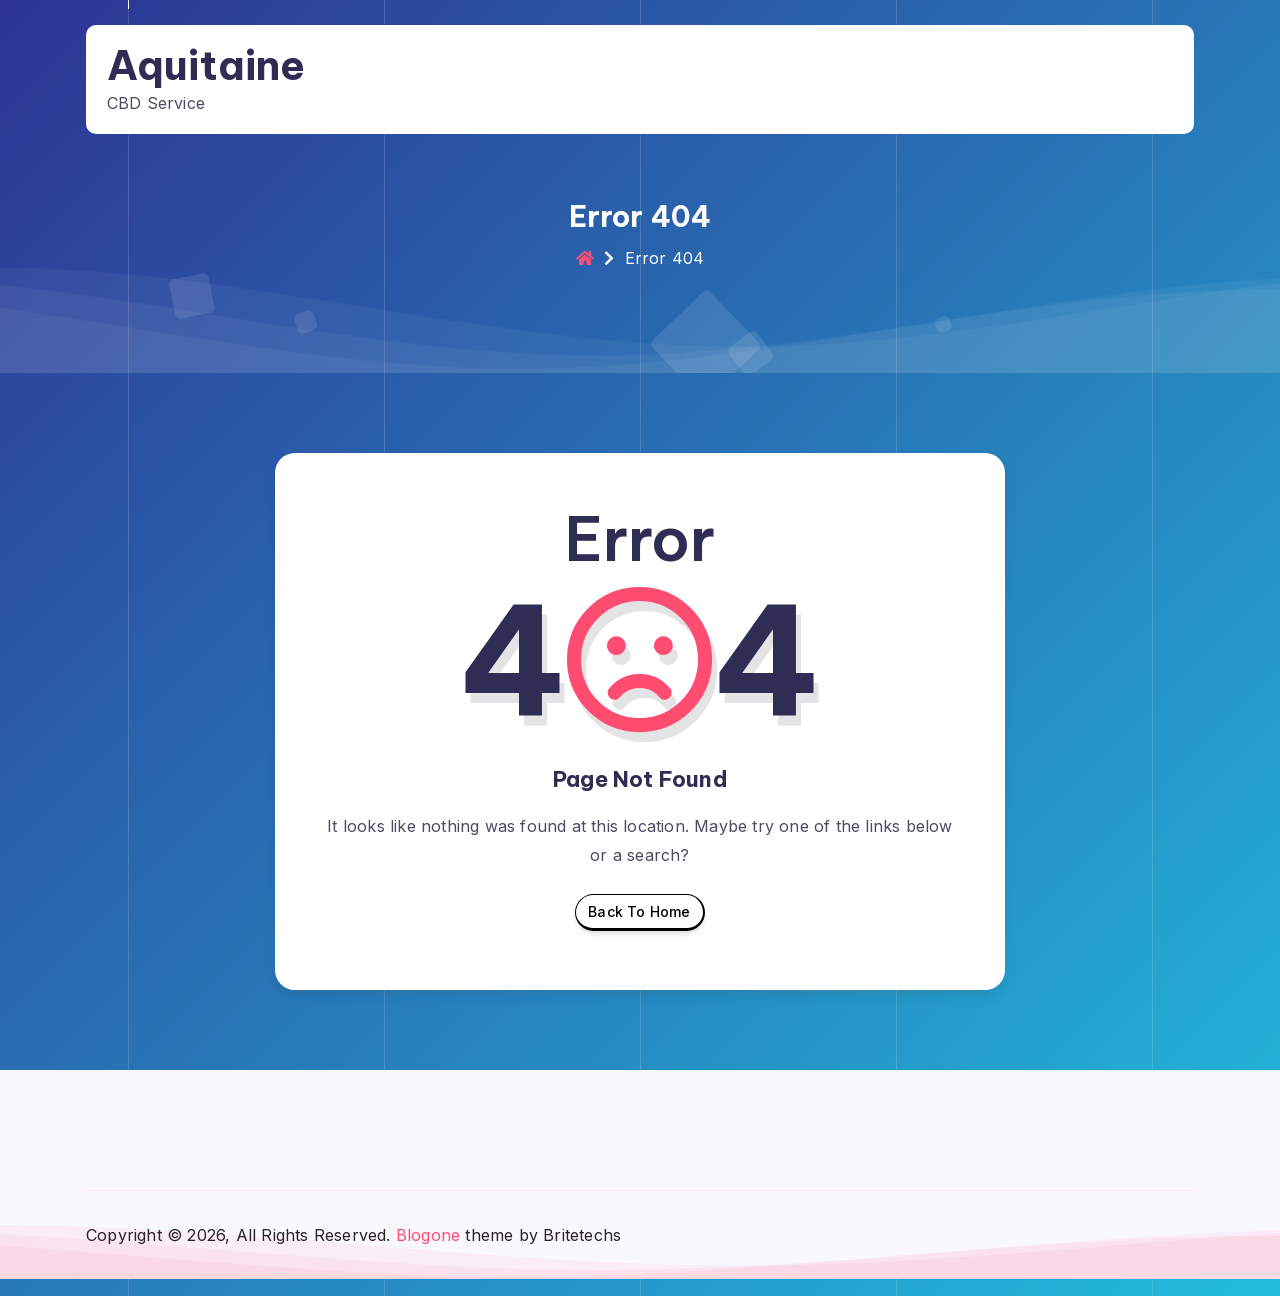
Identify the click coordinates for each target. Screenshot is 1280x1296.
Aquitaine (228, 63)
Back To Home (639, 933)
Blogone (428, 1251)
